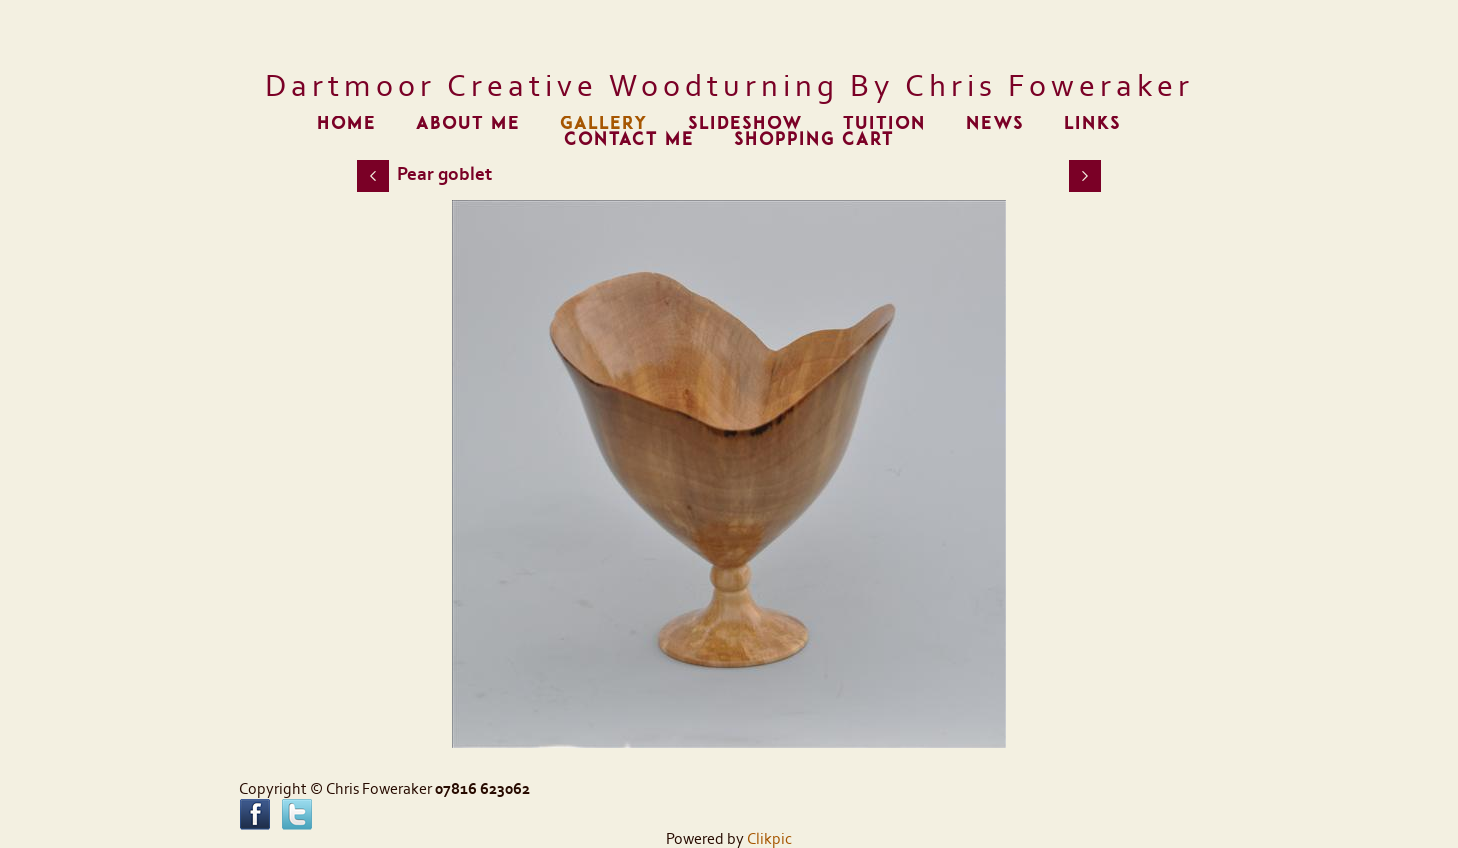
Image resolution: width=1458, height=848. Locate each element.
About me (468, 123)
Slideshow (745, 123)
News (995, 123)
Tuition (884, 123)
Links (1092, 123)
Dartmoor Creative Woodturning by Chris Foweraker (729, 86)
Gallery (604, 123)
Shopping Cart (814, 139)
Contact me (629, 139)
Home (346, 123)
